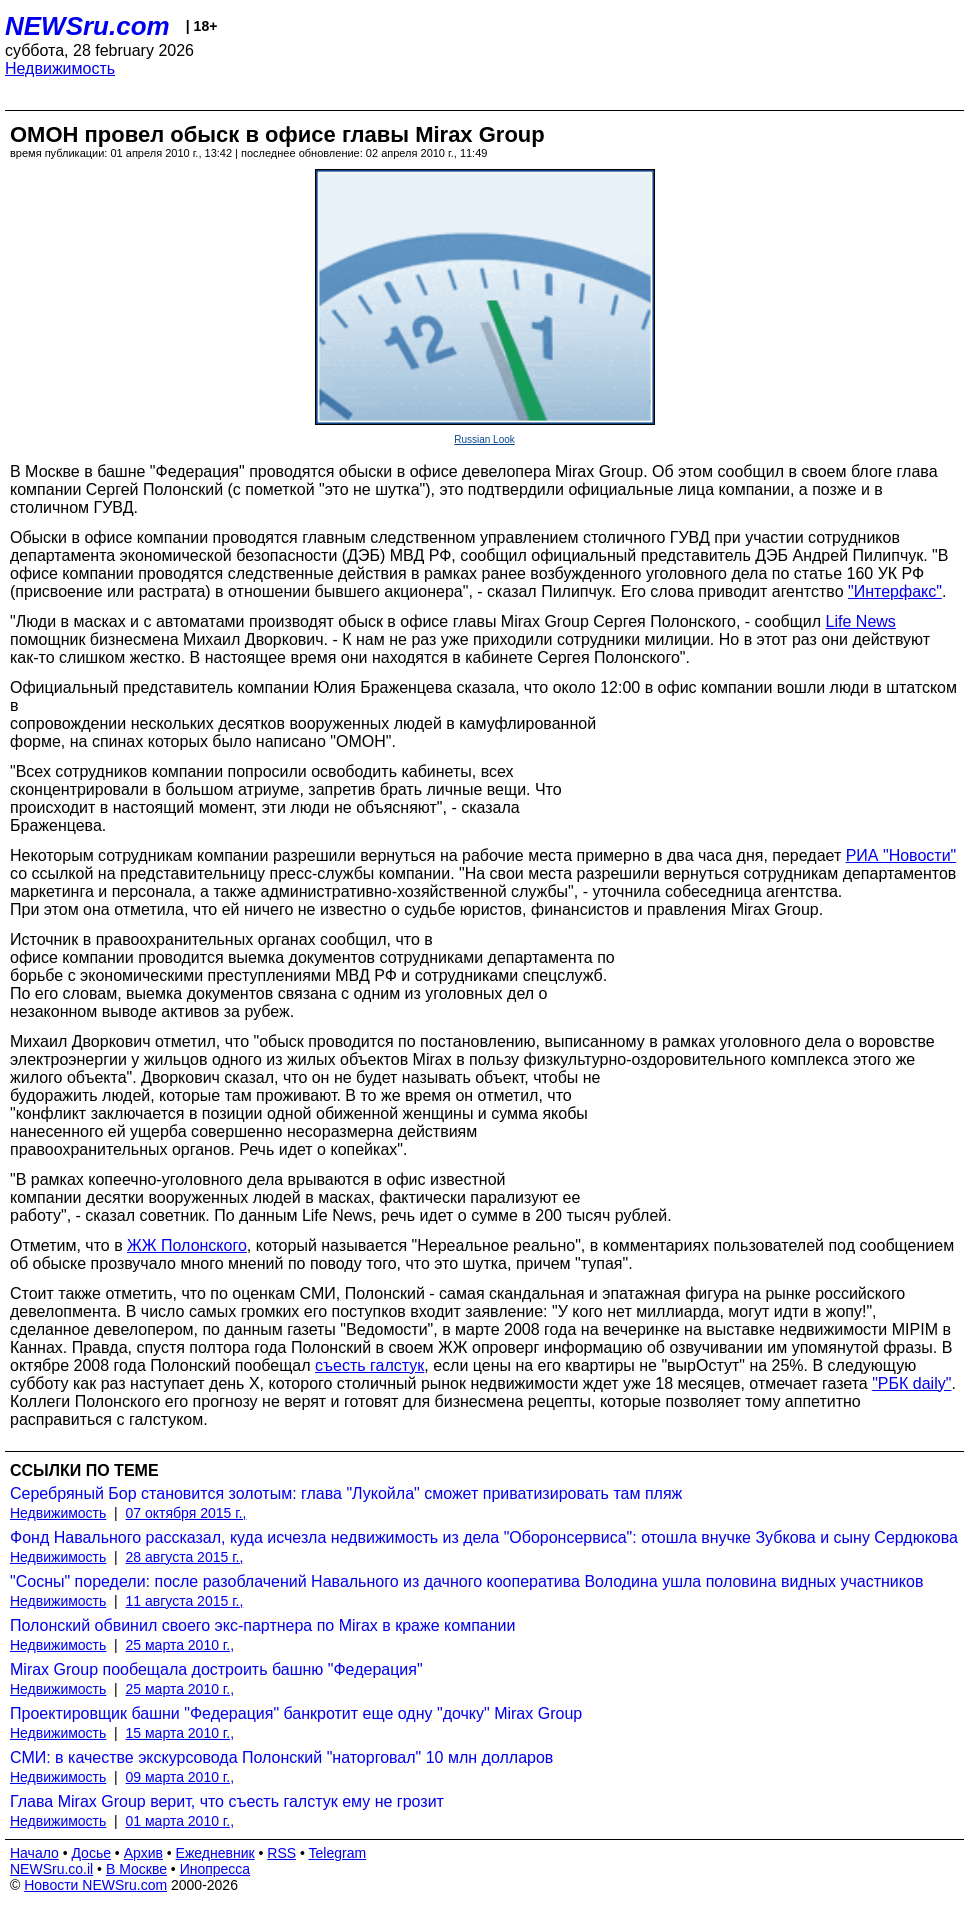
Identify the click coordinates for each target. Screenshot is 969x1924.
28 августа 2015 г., (185, 1557)
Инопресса (215, 1869)
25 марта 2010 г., (180, 1645)
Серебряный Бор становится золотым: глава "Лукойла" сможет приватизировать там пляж (346, 1493)
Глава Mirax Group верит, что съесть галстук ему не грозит (227, 1801)
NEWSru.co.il (51, 1869)
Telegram (338, 1853)
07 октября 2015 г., (186, 1513)
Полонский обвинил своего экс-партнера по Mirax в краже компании (262, 1625)
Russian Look (484, 439)
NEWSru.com (87, 26)
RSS (281, 1853)
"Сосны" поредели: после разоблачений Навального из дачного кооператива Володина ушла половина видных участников (466, 1581)
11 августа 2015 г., (185, 1601)
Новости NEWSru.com (95, 1885)
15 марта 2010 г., (180, 1733)
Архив (143, 1853)
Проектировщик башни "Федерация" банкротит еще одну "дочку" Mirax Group (296, 1713)
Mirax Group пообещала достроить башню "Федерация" (216, 1669)
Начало (34, 1853)
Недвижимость (60, 68)
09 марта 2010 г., (180, 1777)
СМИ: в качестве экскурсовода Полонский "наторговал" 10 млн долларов (281, 1757)
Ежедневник (215, 1853)
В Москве (136, 1869)
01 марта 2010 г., (180, 1821)
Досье (91, 1853)
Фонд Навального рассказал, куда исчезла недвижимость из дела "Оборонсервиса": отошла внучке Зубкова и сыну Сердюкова (484, 1537)
